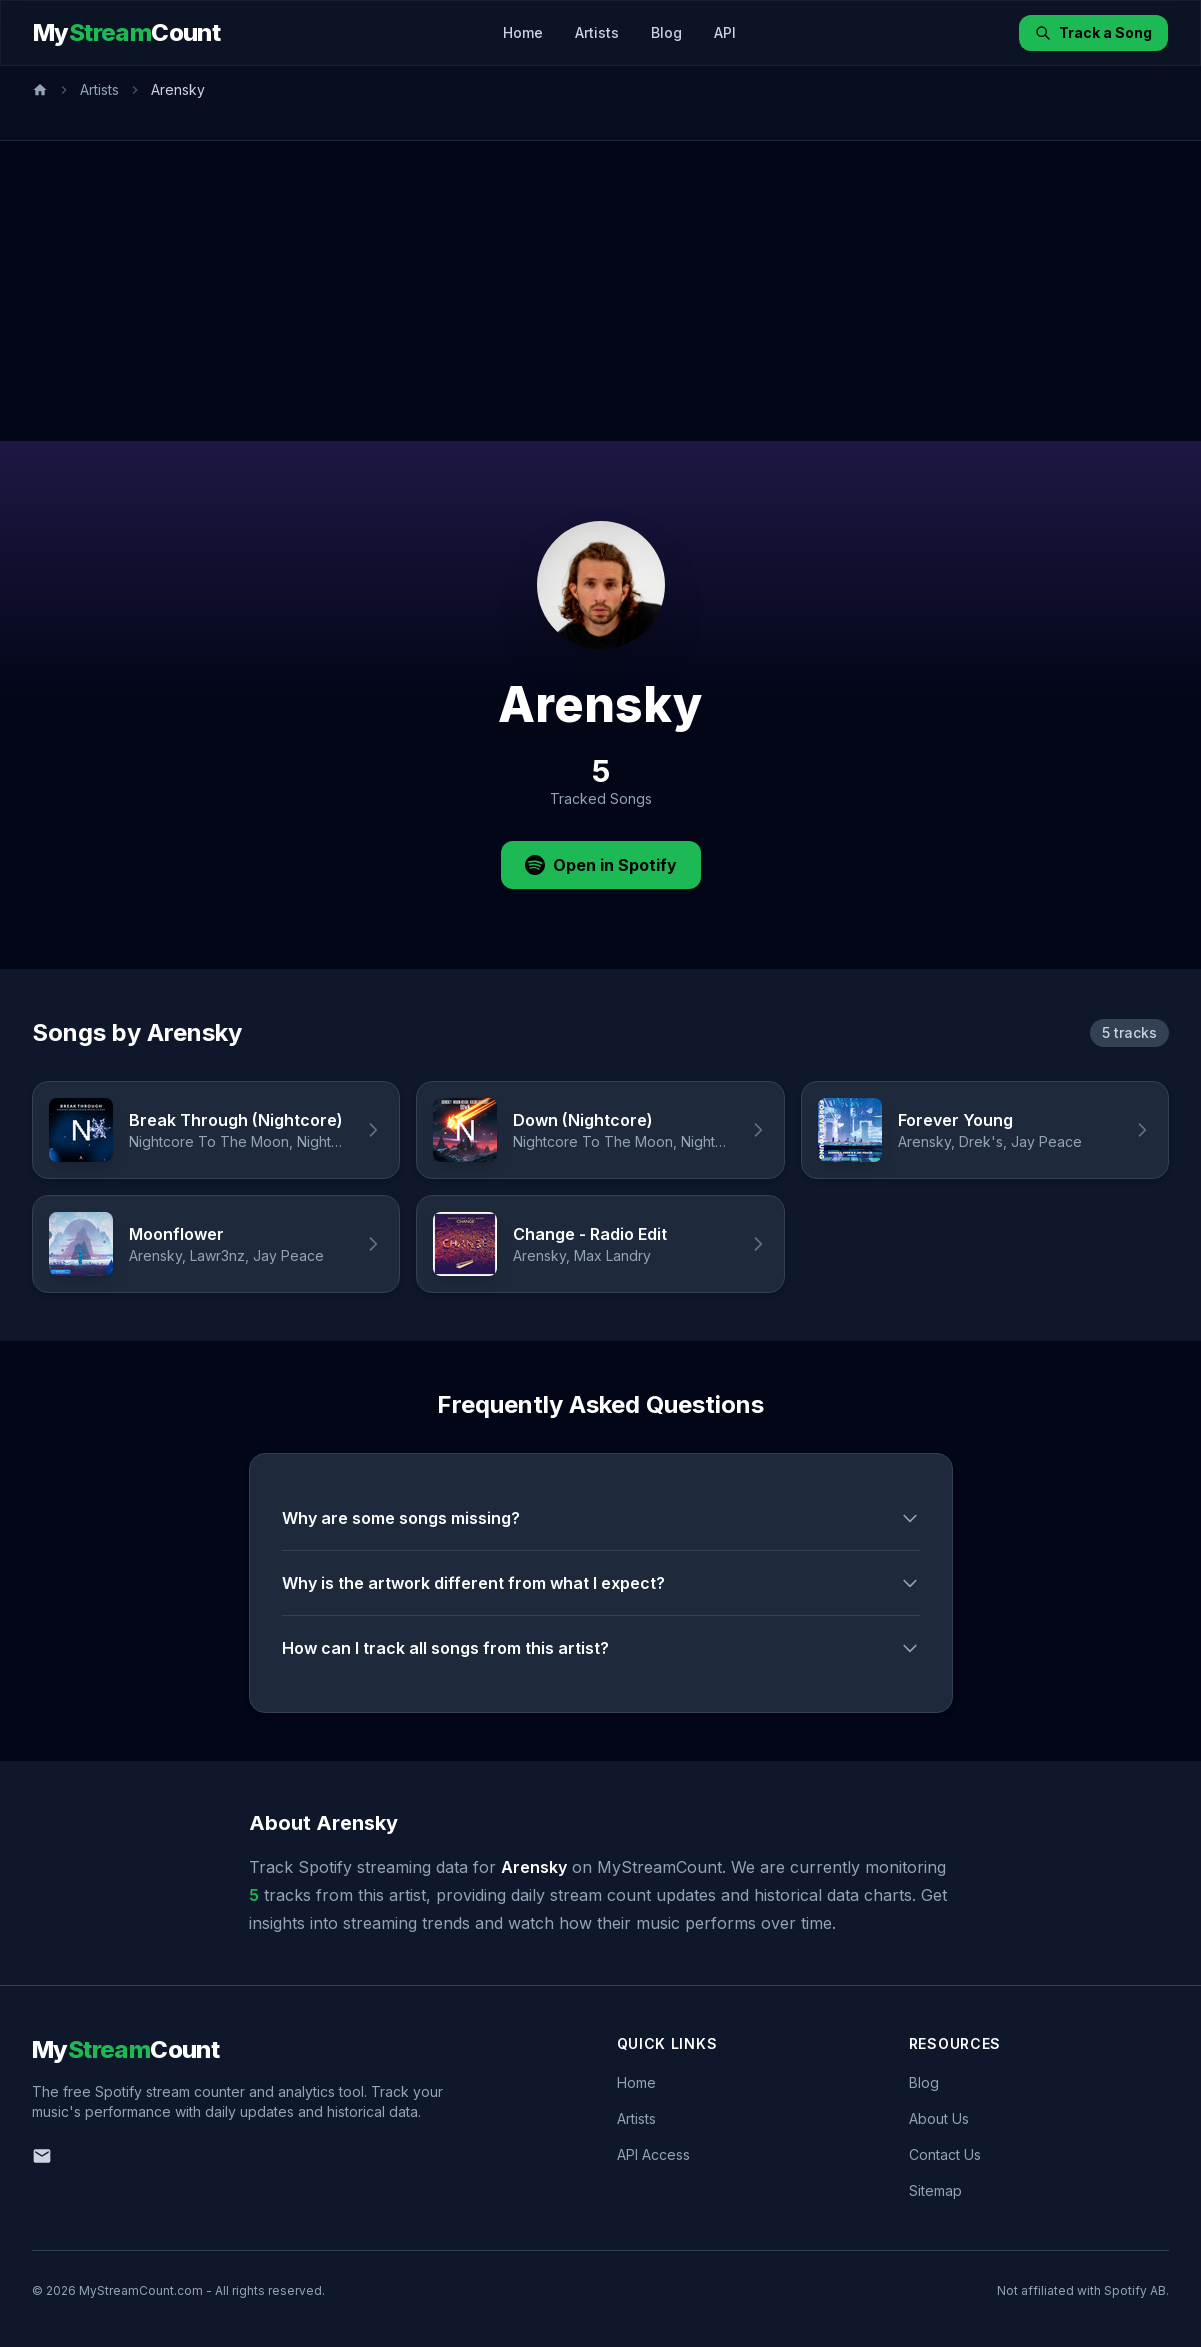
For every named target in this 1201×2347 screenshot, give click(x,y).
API (725, 32)
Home (523, 32)
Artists (597, 32)
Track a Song (1093, 32)
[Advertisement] (601, 291)
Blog (666, 32)
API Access (653, 2154)
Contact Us (945, 2154)
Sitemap (935, 2190)
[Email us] (42, 2156)
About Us (939, 2118)
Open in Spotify (601, 865)
